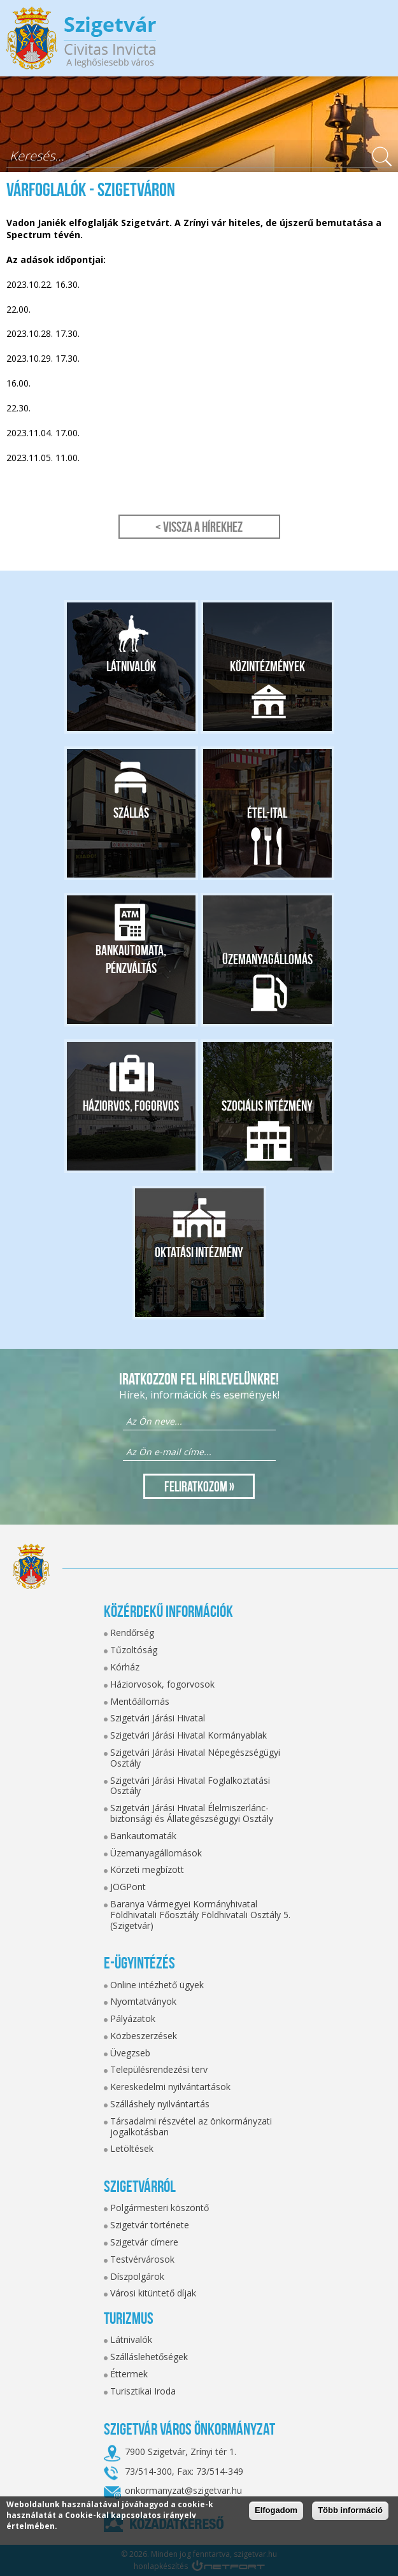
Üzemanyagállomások (156, 1853)
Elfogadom (276, 2510)
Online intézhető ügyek (157, 1985)
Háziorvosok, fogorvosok (162, 1684)
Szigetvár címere (144, 2242)
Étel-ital (267, 812)
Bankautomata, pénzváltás (131, 959)
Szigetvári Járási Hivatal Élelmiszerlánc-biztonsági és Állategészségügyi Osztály (191, 1813)
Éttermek (129, 2374)
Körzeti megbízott (147, 1869)
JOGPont (128, 1887)
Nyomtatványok (143, 2001)
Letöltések (131, 2148)
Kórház (124, 1667)
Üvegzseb (130, 2053)
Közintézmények (267, 666)
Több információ (350, 2510)
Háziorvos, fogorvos (131, 1105)
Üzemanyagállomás (267, 959)
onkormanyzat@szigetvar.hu (183, 2490)
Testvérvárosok (142, 2259)
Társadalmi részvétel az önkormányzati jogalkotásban (191, 2126)
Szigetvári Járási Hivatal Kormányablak (188, 1735)
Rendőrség (132, 1632)
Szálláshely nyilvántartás (160, 2104)
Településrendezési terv (159, 2069)
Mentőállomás (139, 1701)
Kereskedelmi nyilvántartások (170, 2087)
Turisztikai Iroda (143, 2391)
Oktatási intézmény (199, 1252)
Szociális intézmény (267, 1105)
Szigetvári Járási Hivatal (157, 1718)
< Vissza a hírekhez (199, 526)
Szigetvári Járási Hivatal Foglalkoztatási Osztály (190, 1785)
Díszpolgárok (137, 2276)
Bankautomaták (143, 1836)
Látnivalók (131, 666)
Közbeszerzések (143, 2036)
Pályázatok (132, 2018)
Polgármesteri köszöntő (159, 2208)
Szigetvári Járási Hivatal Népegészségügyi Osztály (195, 1757)
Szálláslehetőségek (149, 2357)
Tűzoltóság (133, 1650)
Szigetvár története (149, 2225)
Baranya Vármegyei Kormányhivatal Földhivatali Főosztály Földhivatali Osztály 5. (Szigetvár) (200, 1915)
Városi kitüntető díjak (153, 2293)
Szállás (131, 812)
